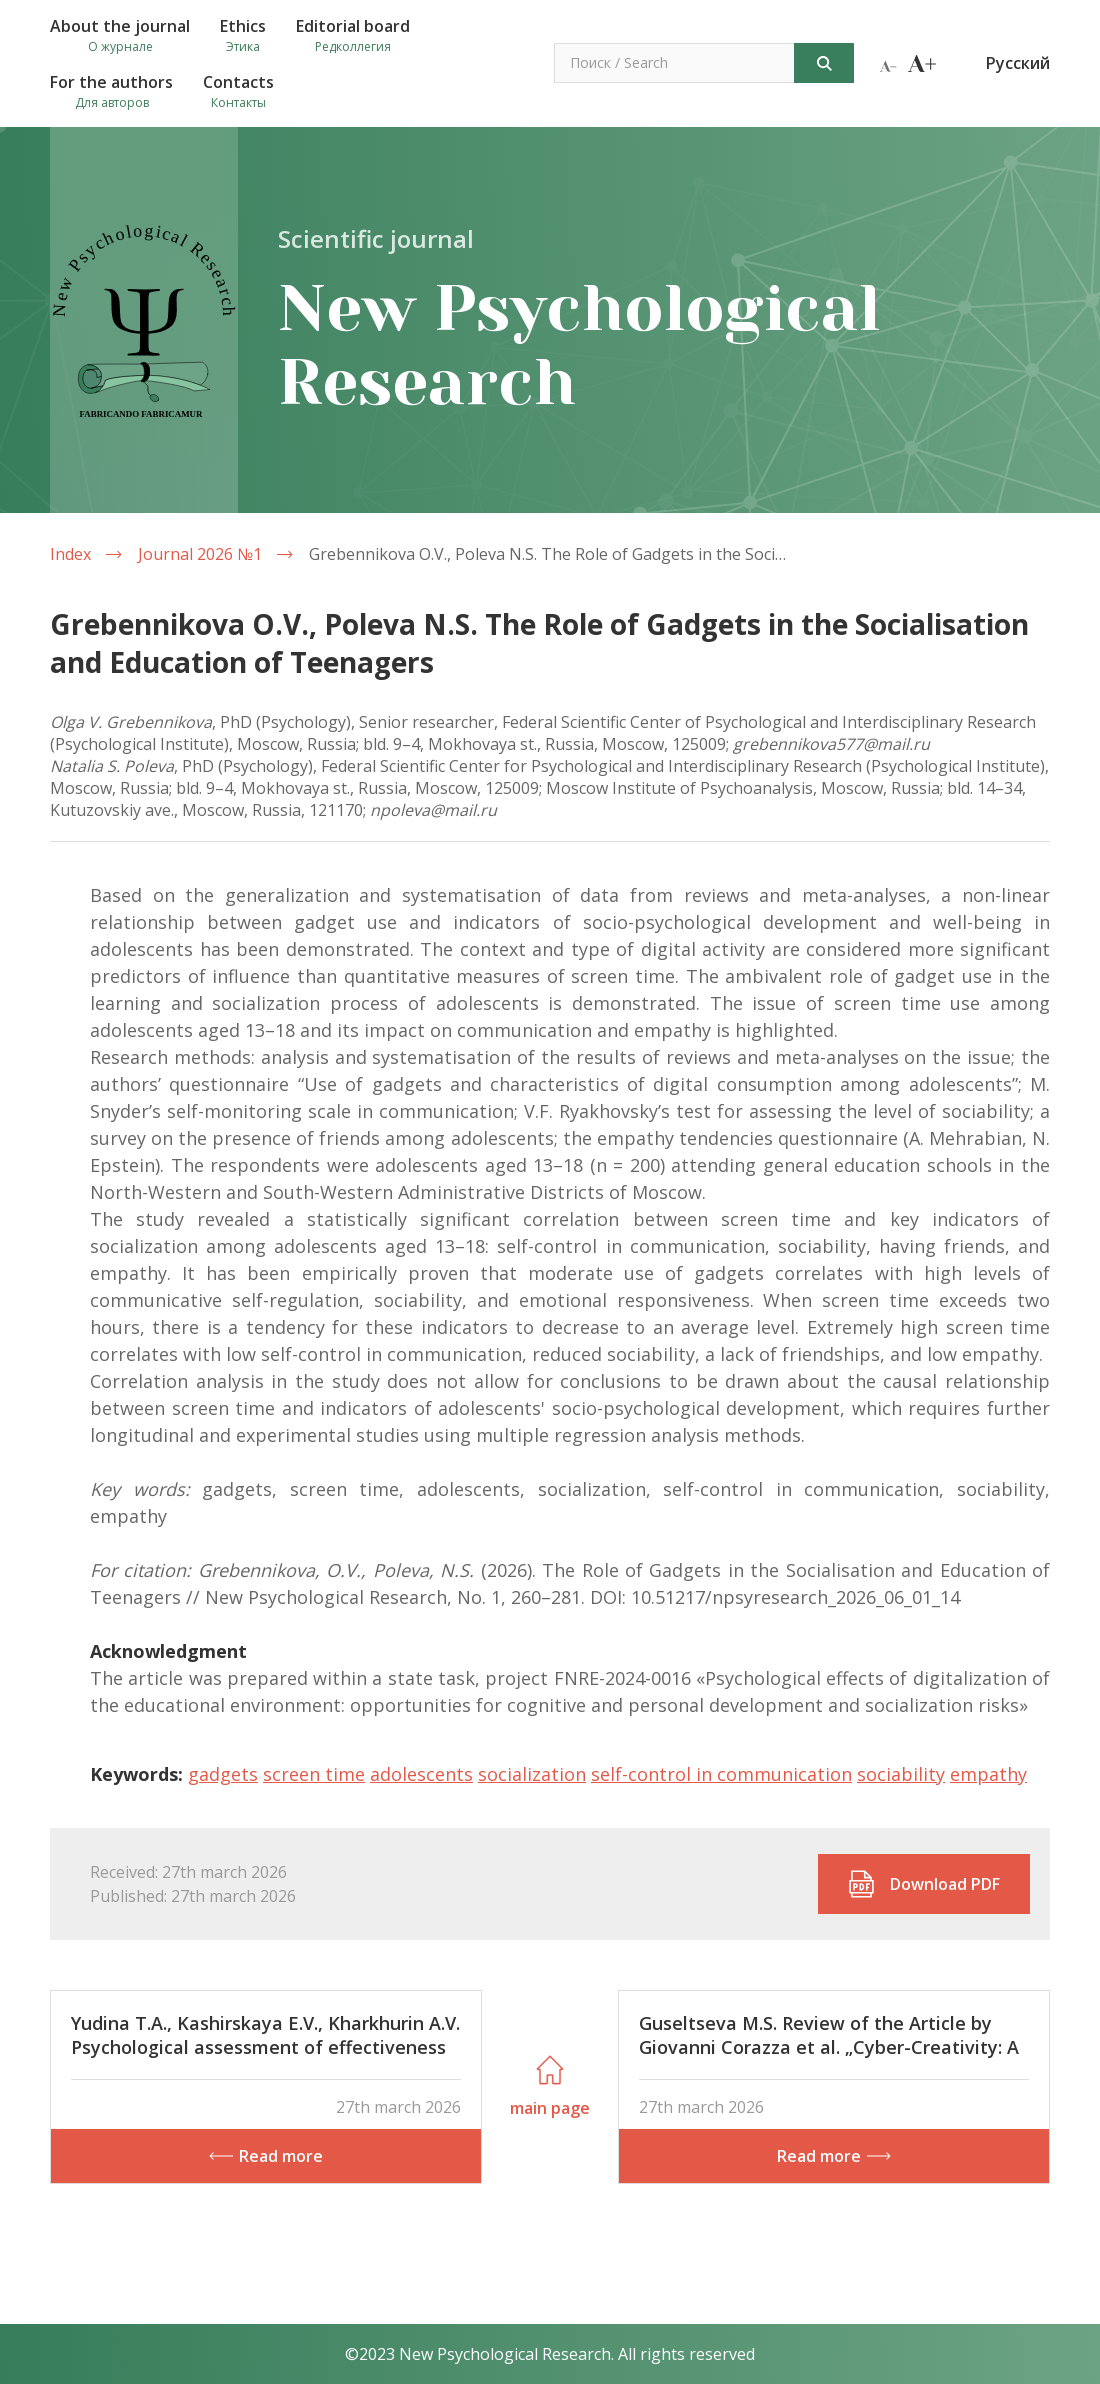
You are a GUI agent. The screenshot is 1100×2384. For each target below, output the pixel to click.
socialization (532, 1774)
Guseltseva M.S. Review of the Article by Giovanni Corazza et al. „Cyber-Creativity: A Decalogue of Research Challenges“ (829, 2047)
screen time (314, 1774)
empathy (988, 1774)
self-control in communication (721, 1774)
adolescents (421, 1774)
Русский (1018, 63)
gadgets (223, 1774)
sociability (901, 1774)
